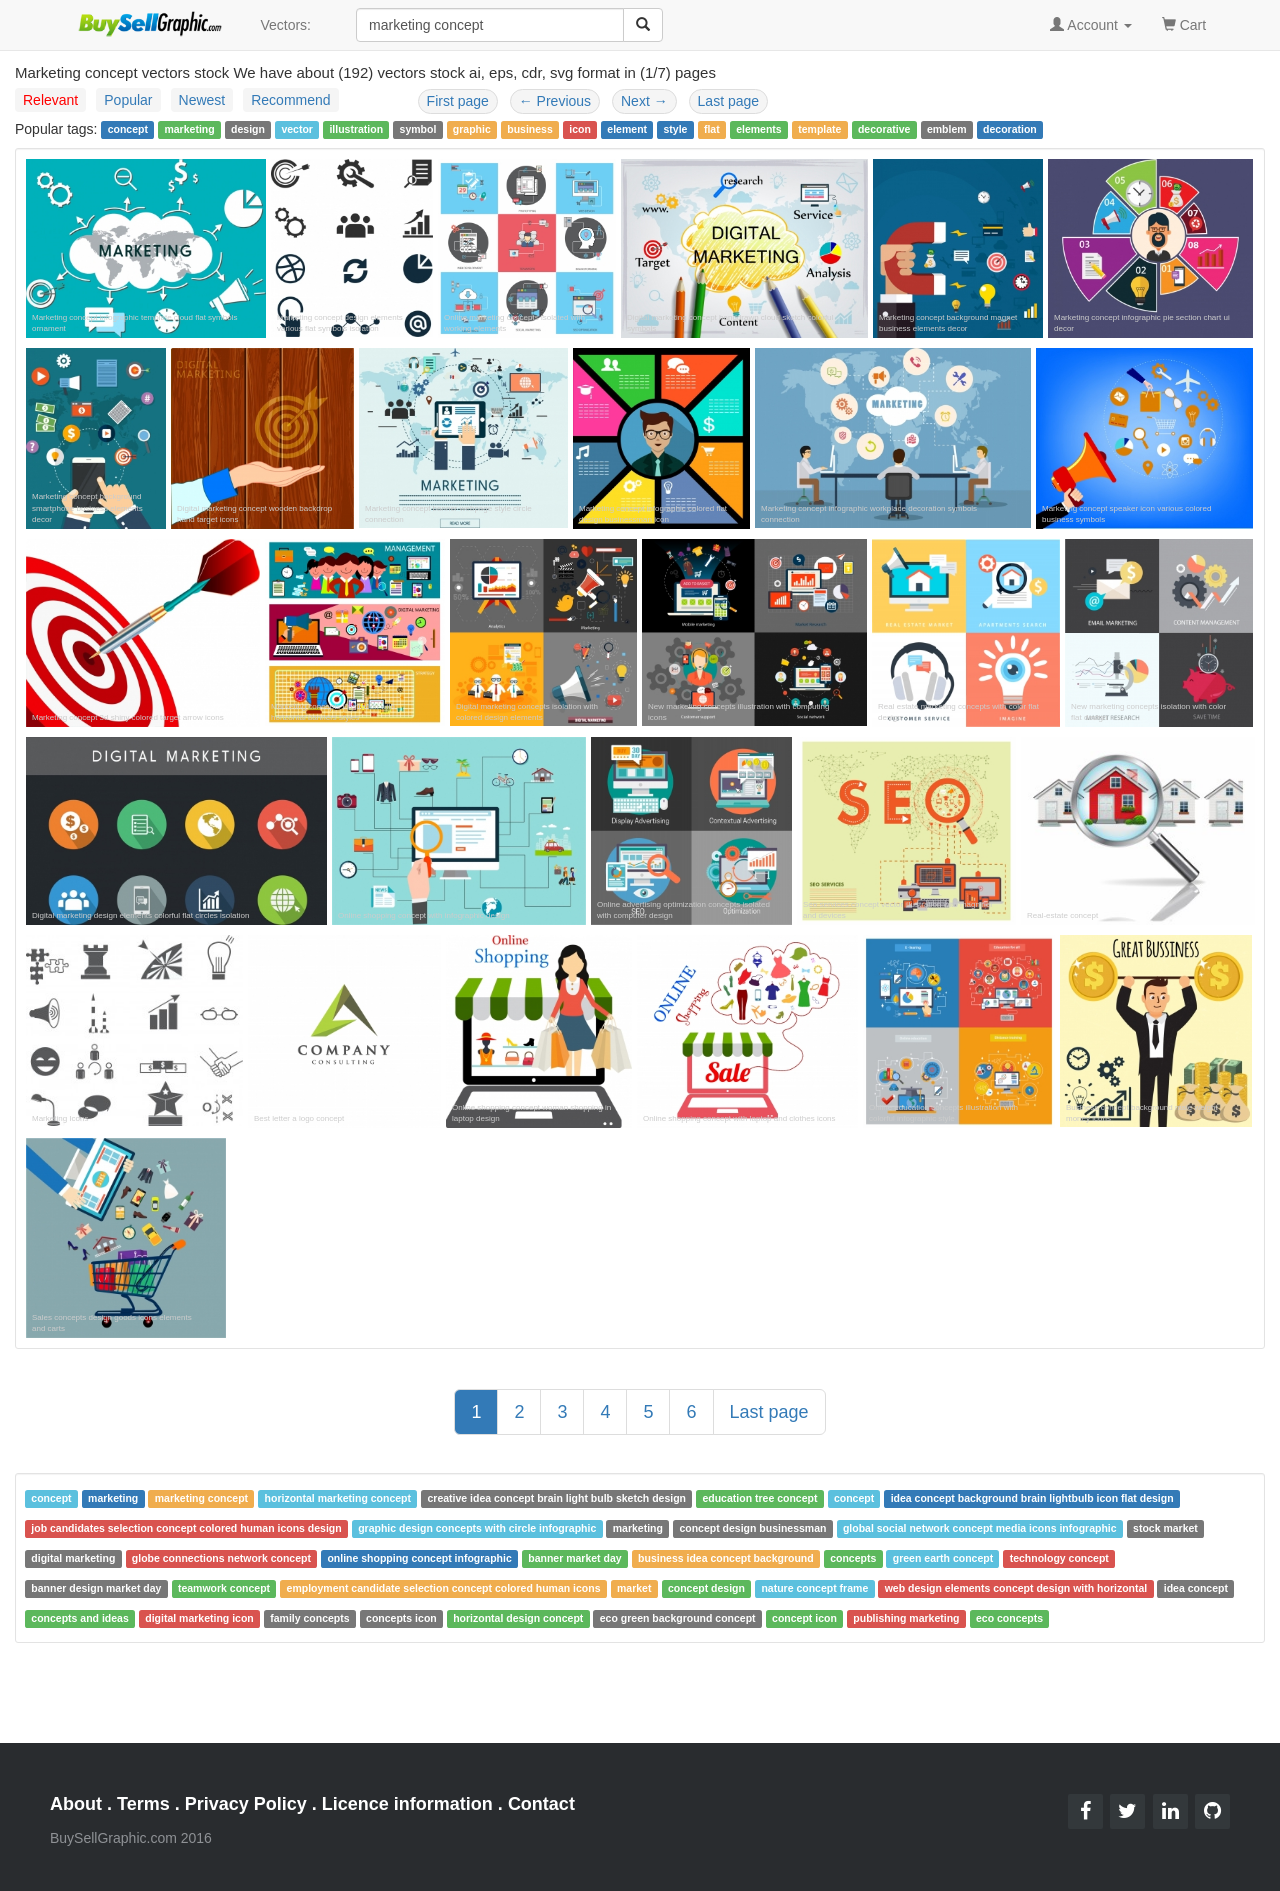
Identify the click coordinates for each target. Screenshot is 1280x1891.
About (76, 1804)
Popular (128, 100)
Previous (555, 101)
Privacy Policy (246, 1804)
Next (644, 101)
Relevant (50, 100)
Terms (143, 1804)
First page (458, 101)
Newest (202, 100)
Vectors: (285, 25)
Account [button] (1091, 25)
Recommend (290, 100)
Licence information (407, 1804)
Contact (541, 1804)
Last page (729, 101)
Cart (1184, 23)
